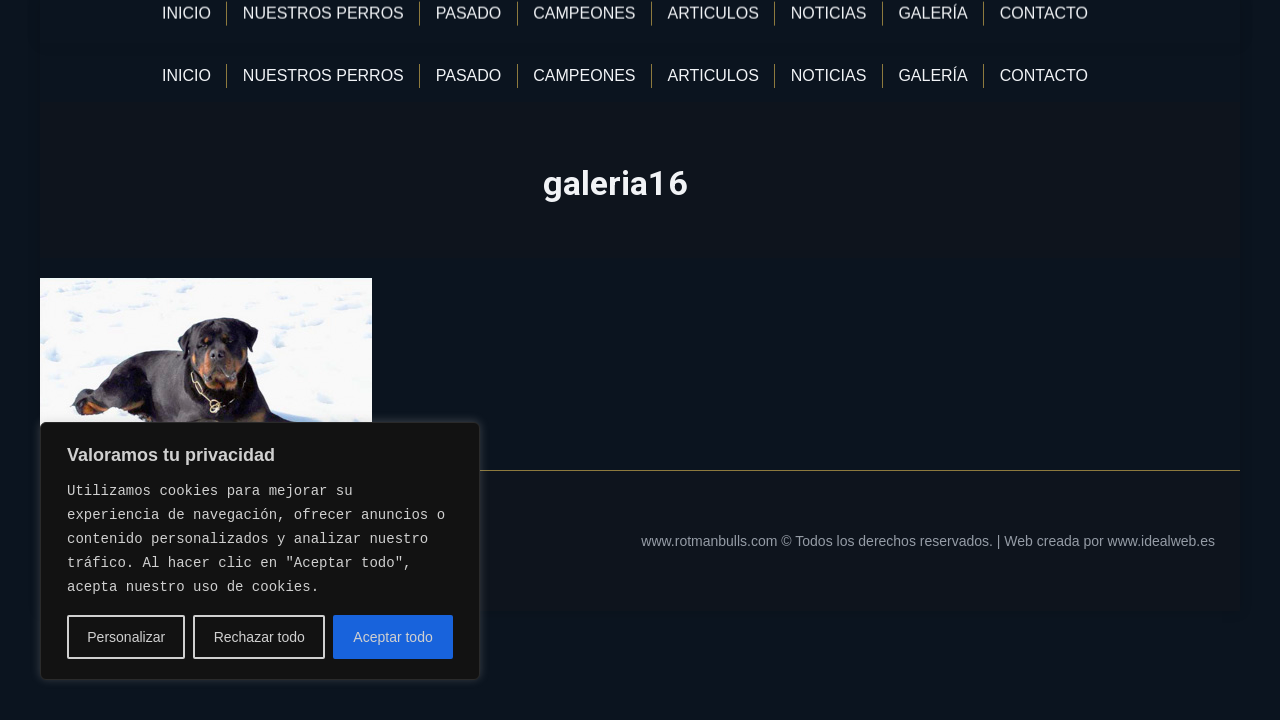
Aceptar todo (392, 637)
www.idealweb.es (1161, 541)
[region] (260, 551)
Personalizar (126, 637)
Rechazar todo (259, 637)
